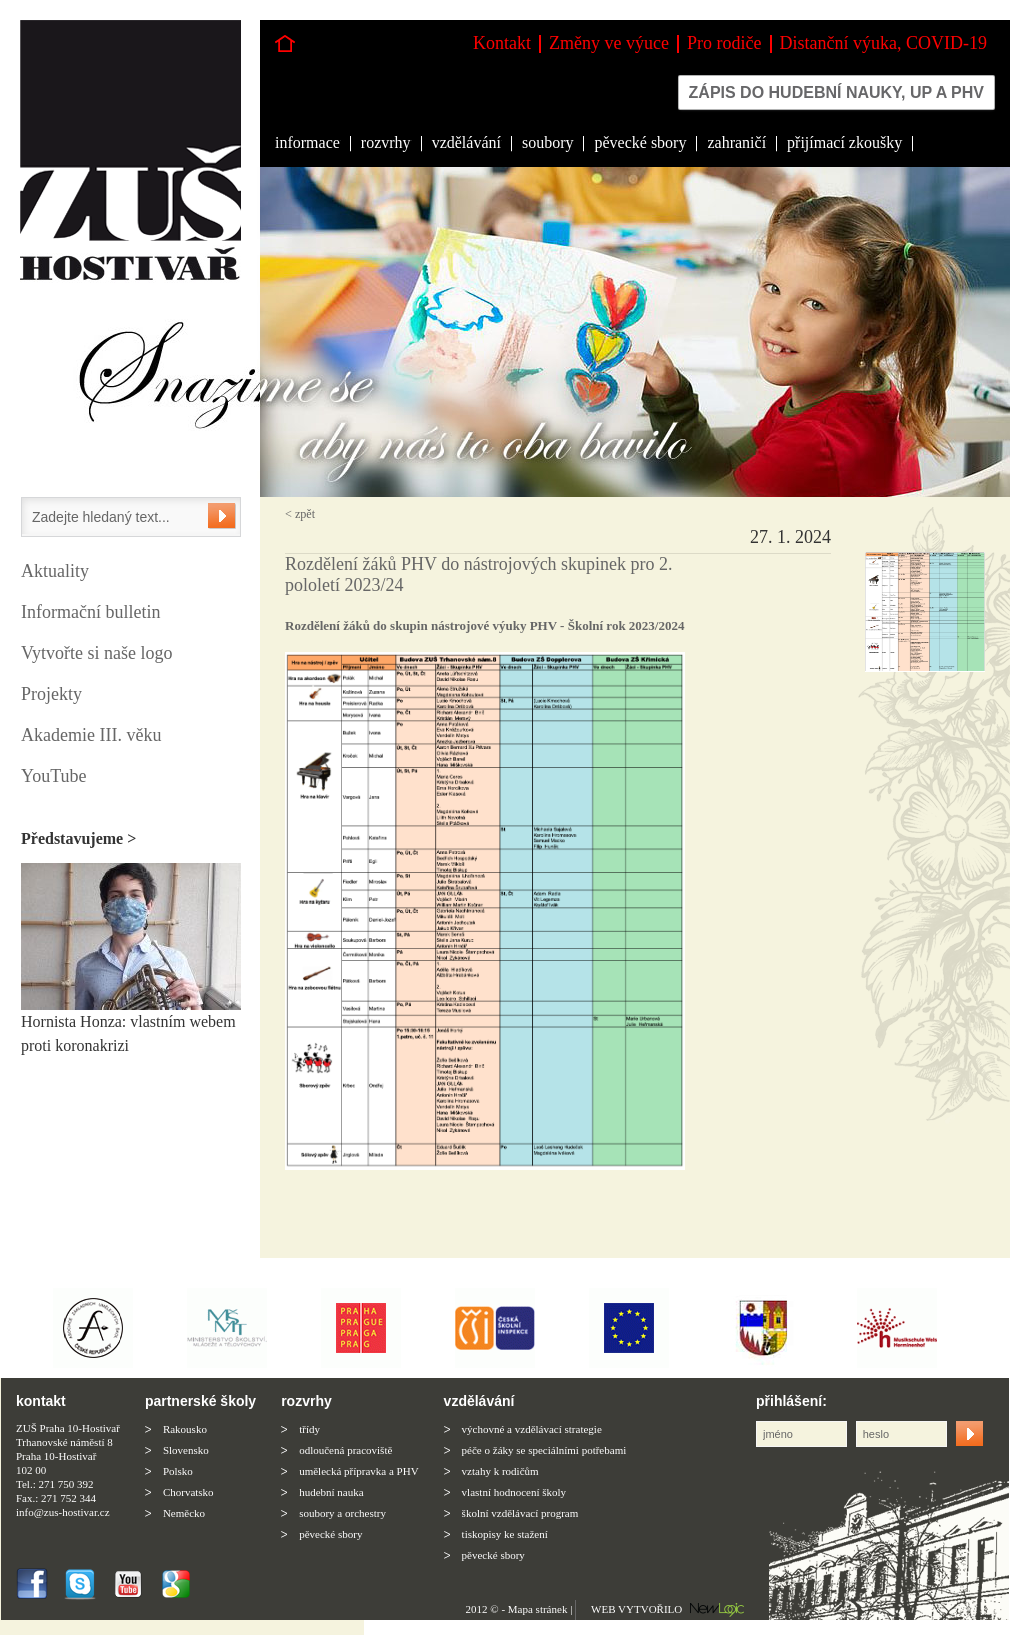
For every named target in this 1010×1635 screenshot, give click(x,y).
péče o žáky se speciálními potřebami (544, 1450)
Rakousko (185, 1429)
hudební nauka (331, 1492)
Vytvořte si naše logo (96, 653)
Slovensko (186, 1450)
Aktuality (55, 571)
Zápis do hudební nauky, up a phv (836, 92)
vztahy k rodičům (500, 1471)
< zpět (300, 514)
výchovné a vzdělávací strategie (532, 1429)
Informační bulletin (90, 612)
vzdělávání (466, 142)
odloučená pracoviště (345, 1450)
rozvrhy (386, 142)
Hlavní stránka (285, 43)
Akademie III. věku (91, 735)
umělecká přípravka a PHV (358, 1471)
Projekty (51, 694)
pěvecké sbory (640, 142)
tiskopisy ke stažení (505, 1534)
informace (307, 142)
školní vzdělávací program (520, 1513)
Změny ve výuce (609, 43)
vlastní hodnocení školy (514, 1492)
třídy (309, 1429)
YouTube (54, 776)
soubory (548, 142)
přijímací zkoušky (844, 142)
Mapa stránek (538, 1609)
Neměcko (184, 1513)
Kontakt (502, 43)
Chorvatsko (188, 1492)
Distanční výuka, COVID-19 (883, 43)
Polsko (178, 1471)
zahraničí (736, 142)
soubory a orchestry (342, 1513)
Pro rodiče (724, 43)
